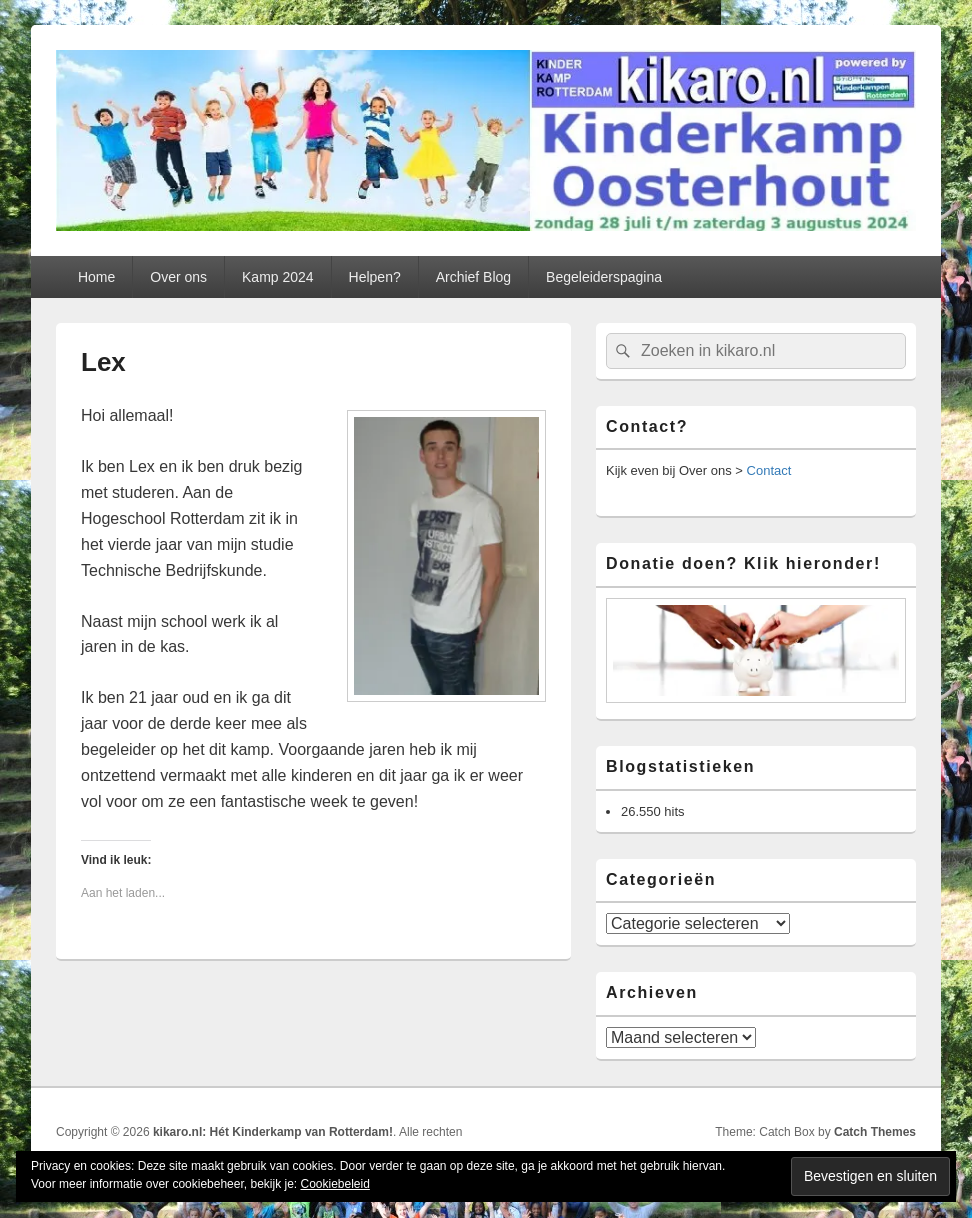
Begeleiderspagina (604, 277)
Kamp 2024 (278, 277)
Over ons (178, 277)
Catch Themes (875, 1132)
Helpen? (375, 277)
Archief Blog (473, 277)
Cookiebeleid (334, 1184)
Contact (769, 470)
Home (96, 277)
